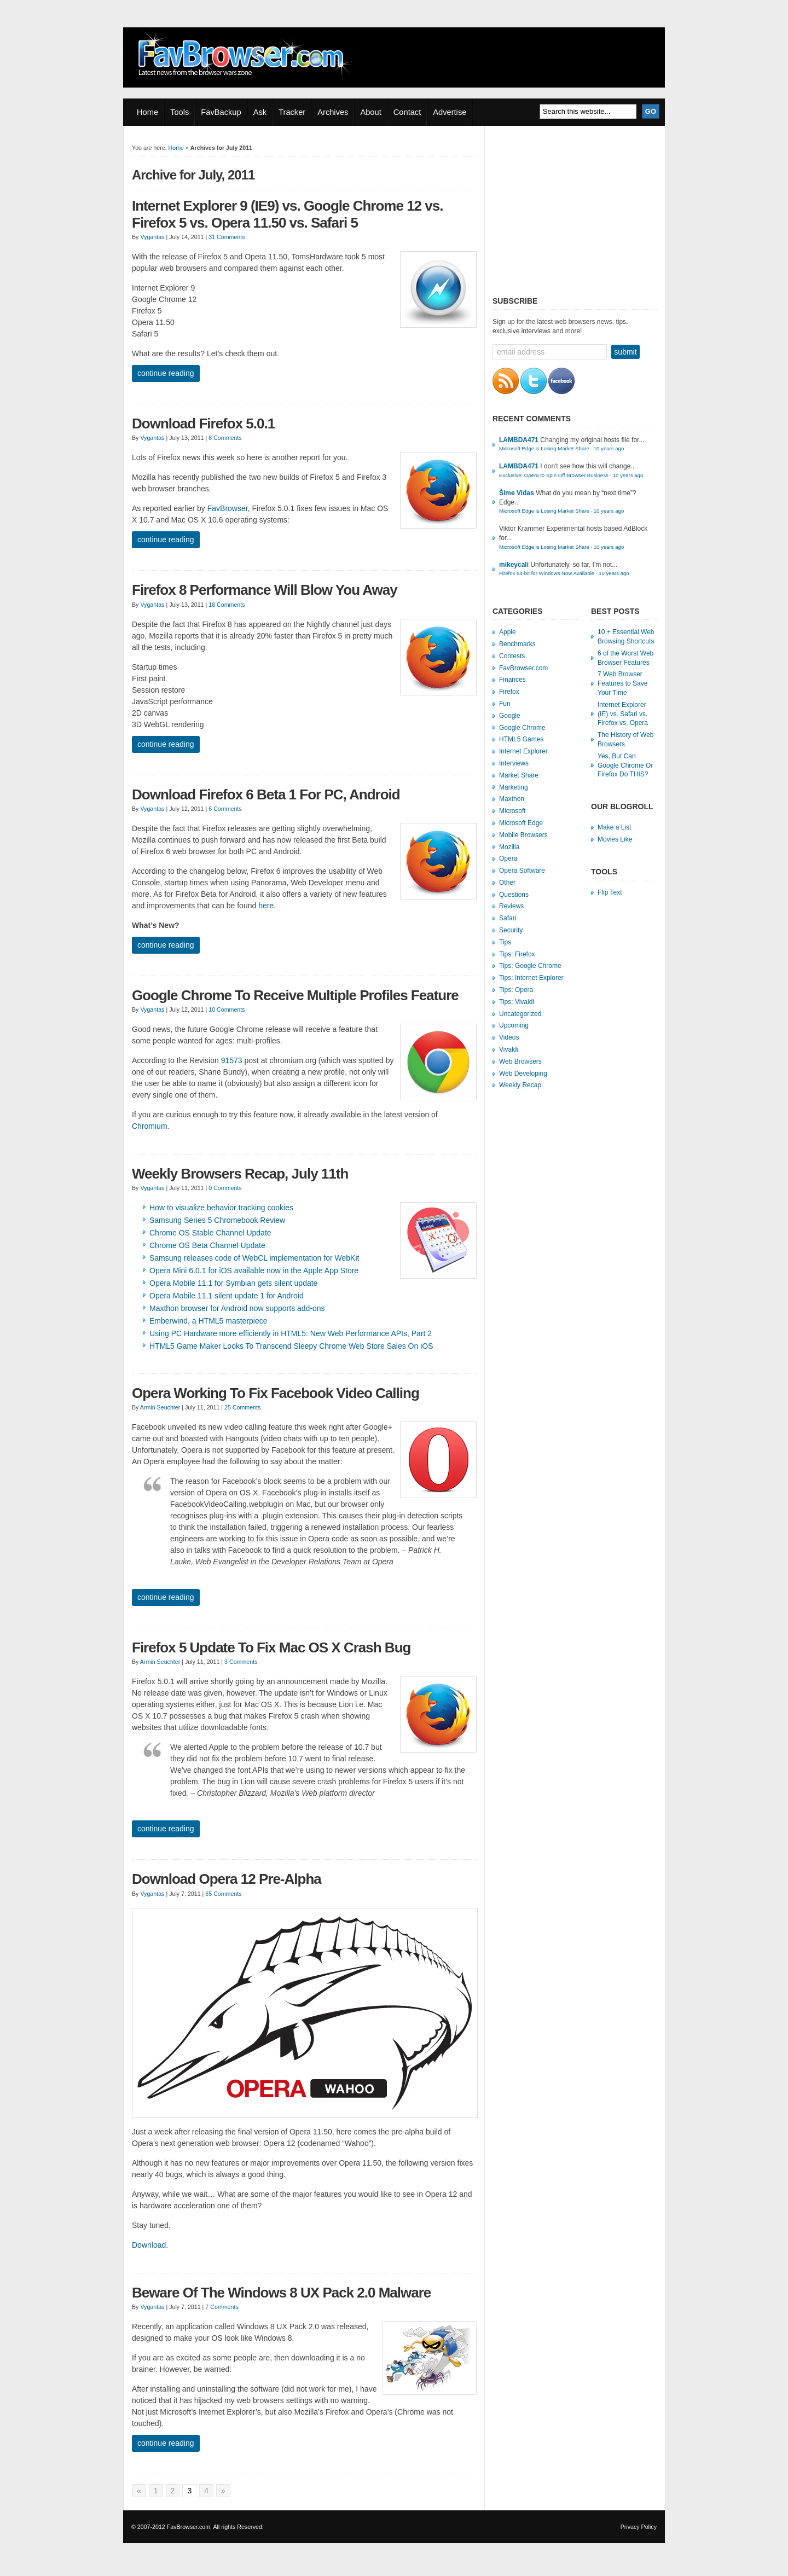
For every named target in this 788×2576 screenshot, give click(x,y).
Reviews (511, 906)
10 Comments (226, 1009)
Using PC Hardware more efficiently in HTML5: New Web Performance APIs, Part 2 (290, 1333)
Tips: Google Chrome (530, 966)
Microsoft (512, 811)
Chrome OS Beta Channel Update (207, 1245)
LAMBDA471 (518, 440)
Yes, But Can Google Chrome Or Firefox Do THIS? (625, 765)
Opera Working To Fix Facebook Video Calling (275, 1393)
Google (509, 716)
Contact (407, 112)
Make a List (614, 827)
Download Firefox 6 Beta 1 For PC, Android (266, 794)
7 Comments (221, 2307)
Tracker (292, 112)
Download (149, 2245)
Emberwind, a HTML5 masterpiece (208, 1320)
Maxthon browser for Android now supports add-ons (237, 1308)
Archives (332, 112)
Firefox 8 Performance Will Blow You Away (264, 590)
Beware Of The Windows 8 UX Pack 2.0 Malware (281, 2292)
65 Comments (223, 1893)
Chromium (149, 1126)
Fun (505, 703)
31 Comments (226, 237)
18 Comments (226, 604)
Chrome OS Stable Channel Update (210, 1232)
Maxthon (511, 799)
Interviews (514, 763)
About (370, 112)
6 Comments (224, 808)
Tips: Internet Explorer (531, 978)
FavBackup (221, 112)
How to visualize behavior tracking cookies (221, 1207)
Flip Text (610, 892)
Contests (512, 656)
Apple (507, 632)
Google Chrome (522, 728)
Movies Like (615, 839)
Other (507, 882)
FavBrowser (227, 508)
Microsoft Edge (521, 823)
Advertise (449, 112)
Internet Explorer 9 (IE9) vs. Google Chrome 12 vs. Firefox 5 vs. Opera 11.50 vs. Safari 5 (287, 214)
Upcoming (514, 1025)
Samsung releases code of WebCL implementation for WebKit (254, 1258)
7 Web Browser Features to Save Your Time (622, 683)
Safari (507, 918)
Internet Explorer (523, 751)
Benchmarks (517, 644)
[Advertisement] (575, 208)
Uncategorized (520, 1014)
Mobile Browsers (523, 835)
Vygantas (152, 237)
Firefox (509, 691)
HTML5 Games (521, 739)
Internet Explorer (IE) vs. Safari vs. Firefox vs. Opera (623, 714)
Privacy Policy (639, 2526)
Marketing (513, 787)
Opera (508, 858)
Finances (512, 679)
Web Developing (523, 1073)
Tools (179, 112)
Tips (505, 942)
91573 (231, 1060)
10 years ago (609, 448)
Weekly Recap (520, 1085)
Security (511, 930)
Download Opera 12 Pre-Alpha (226, 1879)
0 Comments (224, 1188)
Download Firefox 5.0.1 (203, 423)
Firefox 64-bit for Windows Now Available (546, 573)
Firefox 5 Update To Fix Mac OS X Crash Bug (271, 1647)
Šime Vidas (516, 493)
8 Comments (224, 437)
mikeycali (514, 564)
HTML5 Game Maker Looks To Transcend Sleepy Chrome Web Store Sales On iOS (291, 1346)
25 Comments (242, 1407)
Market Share (518, 775)
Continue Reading (165, 373)
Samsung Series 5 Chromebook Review (217, 1220)
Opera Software (522, 870)
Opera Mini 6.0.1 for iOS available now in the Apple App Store (253, 1270)
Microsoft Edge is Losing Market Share (544, 448)
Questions (514, 894)
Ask (259, 112)
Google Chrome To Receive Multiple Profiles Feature (295, 995)
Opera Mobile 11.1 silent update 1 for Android (226, 1295)
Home (147, 112)
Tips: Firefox (517, 954)
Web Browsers (520, 1061)
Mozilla (509, 847)
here (266, 905)
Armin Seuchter (160, 1407)
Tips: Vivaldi (516, 1002)
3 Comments (240, 1661)
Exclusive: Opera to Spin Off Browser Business (554, 475)
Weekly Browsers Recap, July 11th (240, 1173)
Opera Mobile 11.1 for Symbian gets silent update (233, 1283)
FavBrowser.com (523, 668)
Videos (509, 1037)
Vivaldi (508, 1049)
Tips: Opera (516, 990)
